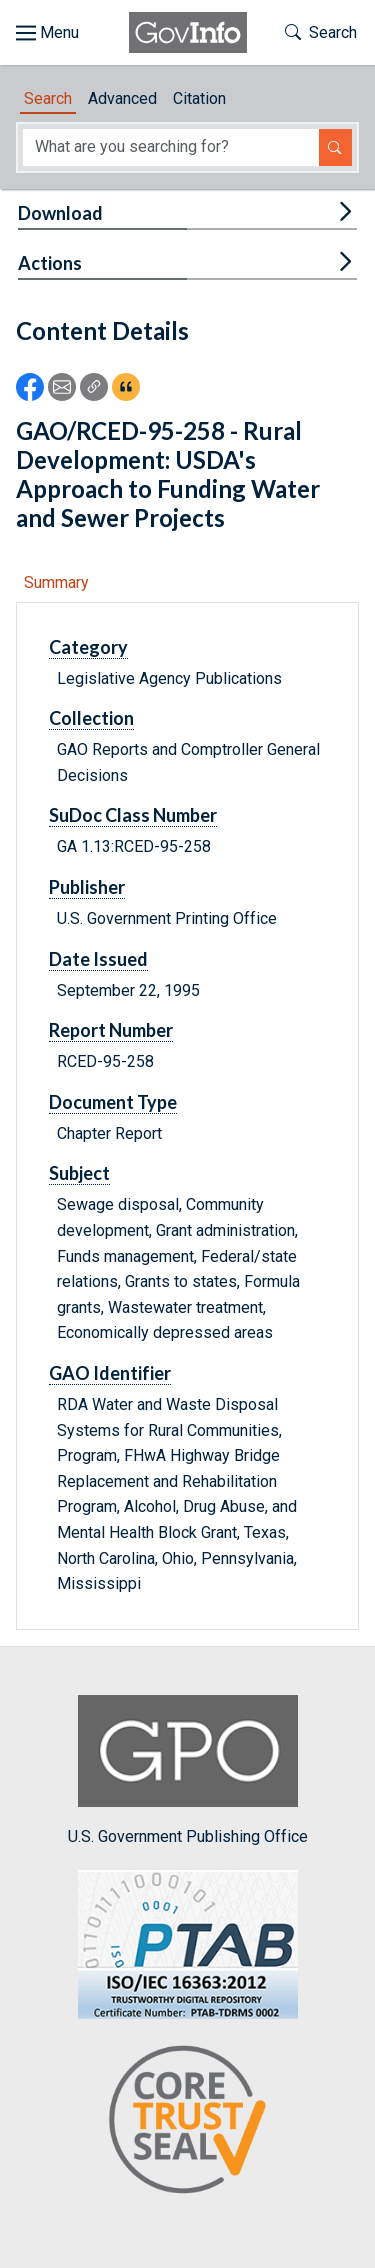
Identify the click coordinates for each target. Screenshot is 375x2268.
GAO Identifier (110, 1373)
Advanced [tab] (122, 98)
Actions (50, 263)
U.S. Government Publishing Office (188, 1770)
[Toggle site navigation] (47, 33)
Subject (79, 1173)
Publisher (87, 887)
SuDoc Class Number (133, 815)
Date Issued (98, 959)
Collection (91, 718)
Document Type (113, 1102)
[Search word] (171, 147)
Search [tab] (48, 98)
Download (60, 213)
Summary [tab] (56, 582)
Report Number (111, 1030)
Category (88, 647)
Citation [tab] (199, 98)
